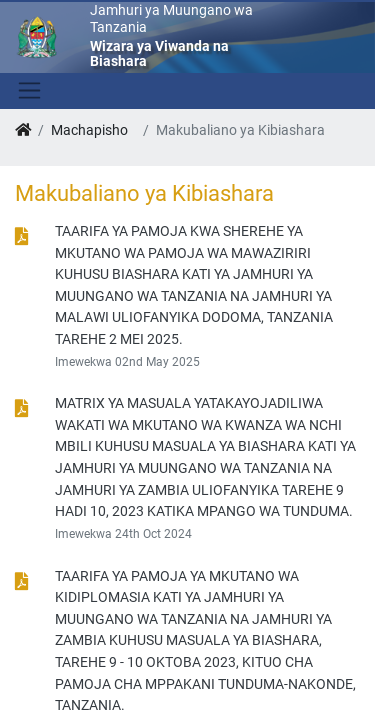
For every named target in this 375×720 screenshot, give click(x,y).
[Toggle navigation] (27, 91)
